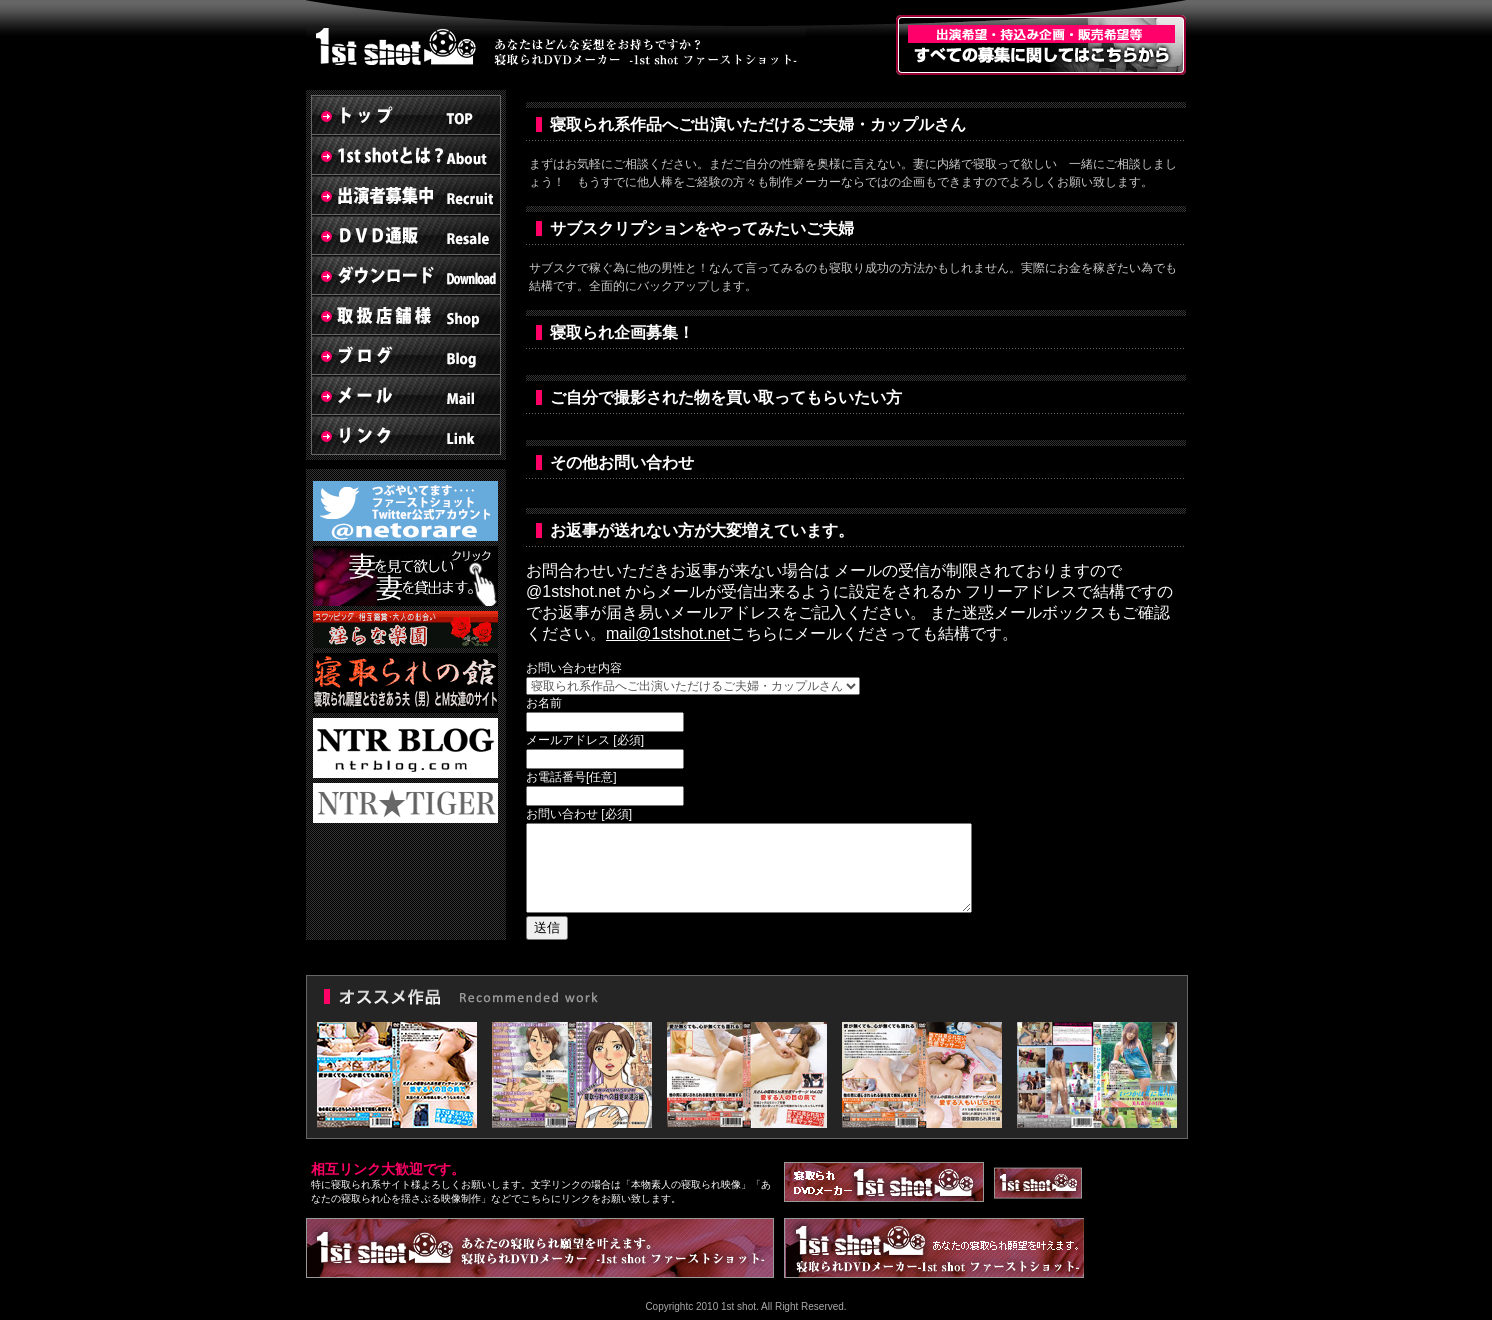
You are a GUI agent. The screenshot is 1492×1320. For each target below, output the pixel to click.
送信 (547, 927)
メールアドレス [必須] (585, 740)
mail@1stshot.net (668, 633)
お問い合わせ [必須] (579, 814)
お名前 (544, 703)
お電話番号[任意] (571, 777)
